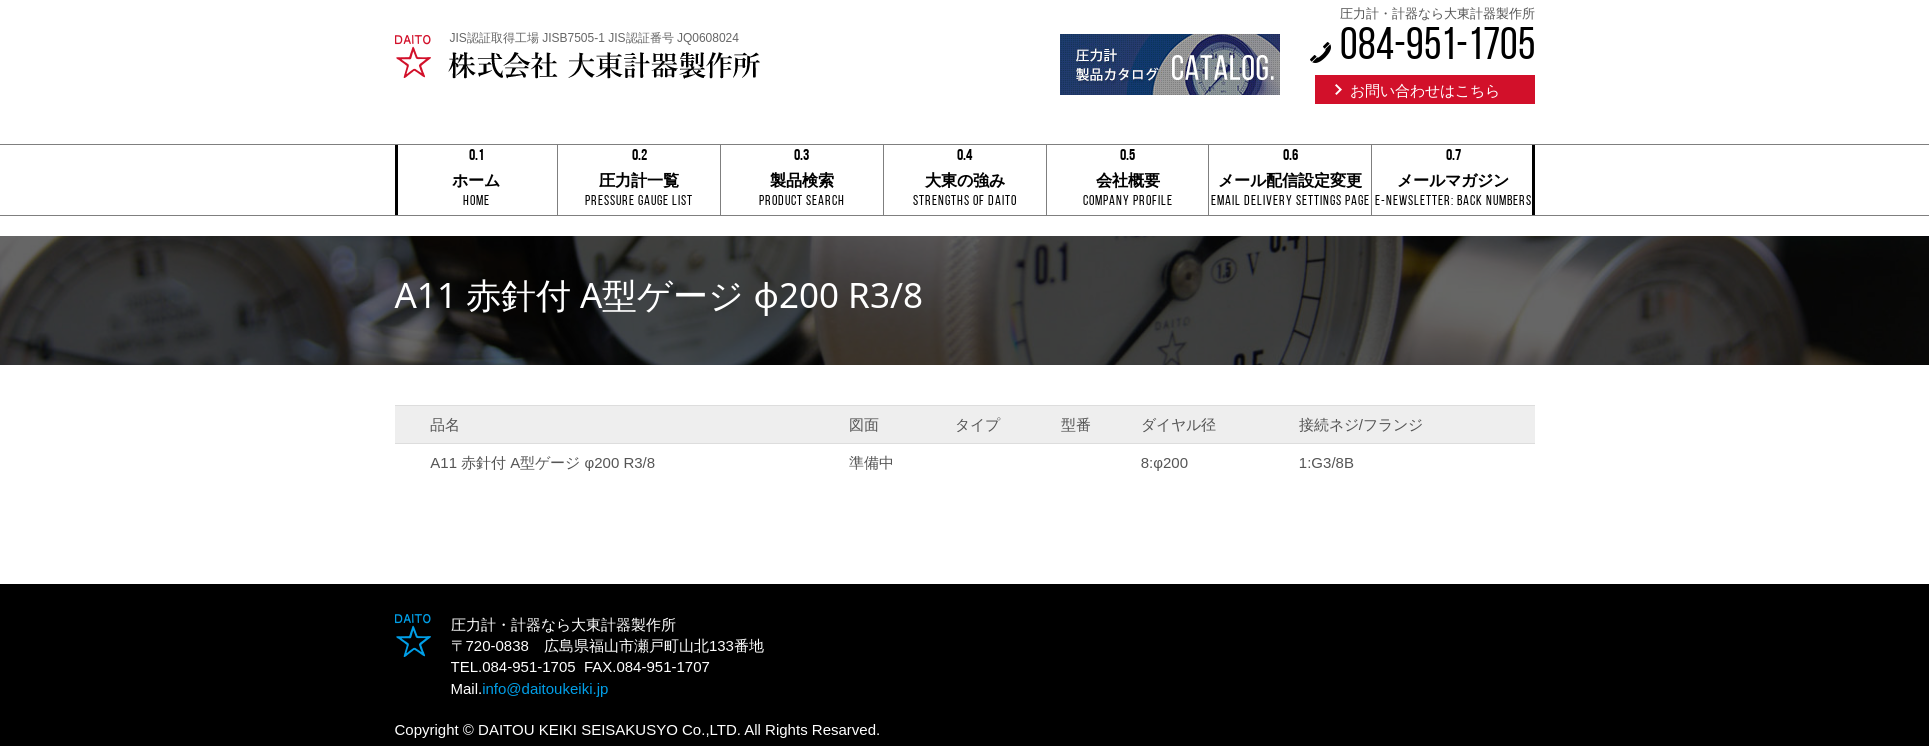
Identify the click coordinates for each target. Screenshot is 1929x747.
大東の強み (965, 181)
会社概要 (1128, 181)
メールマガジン (1453, 181)
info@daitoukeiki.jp (545, 688)
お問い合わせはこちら (1425, 90)
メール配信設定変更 (1290, 181)
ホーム (477, 181)
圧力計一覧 (639, 181)
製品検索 (802, 181)
